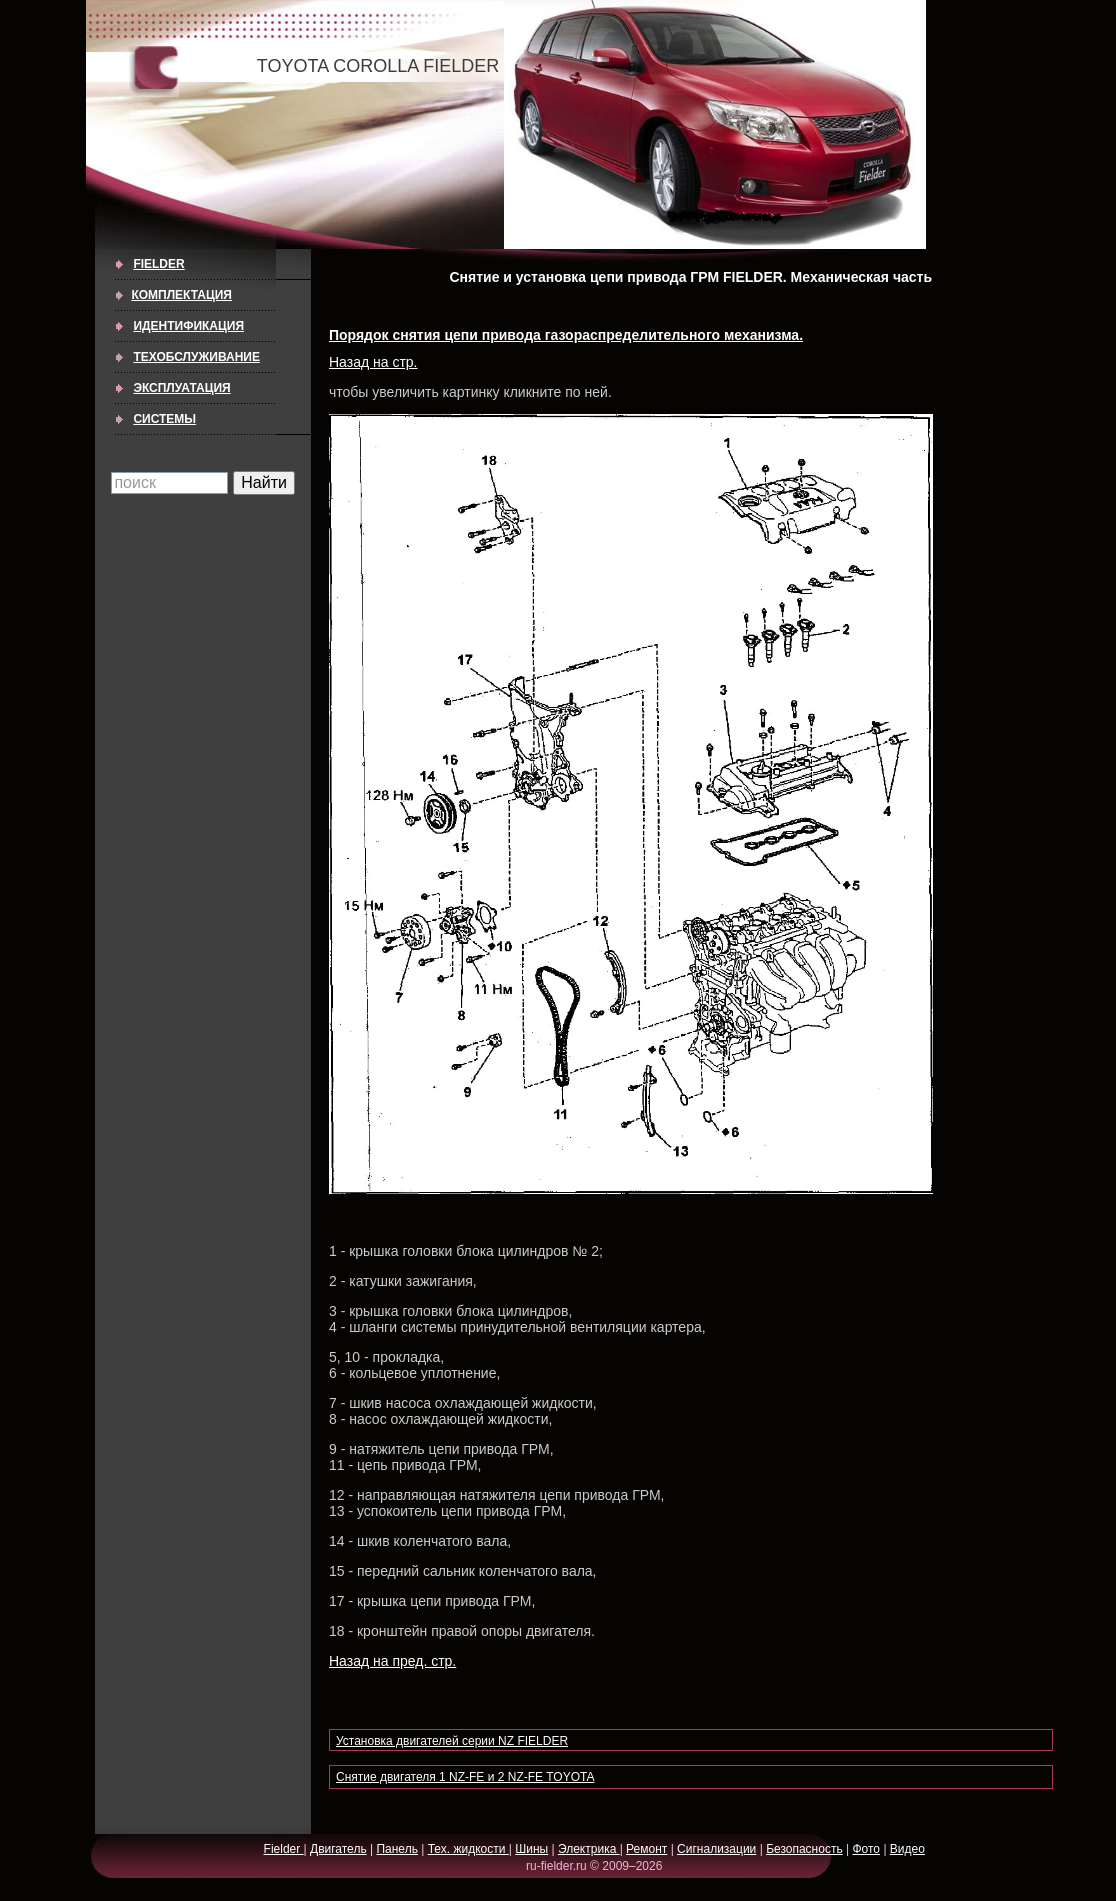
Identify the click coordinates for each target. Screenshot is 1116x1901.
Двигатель (338, 1849)
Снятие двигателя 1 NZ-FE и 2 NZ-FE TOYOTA (465, 1777)
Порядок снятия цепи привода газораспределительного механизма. (566, 335)
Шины (531, 1849)
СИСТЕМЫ (164, 419)
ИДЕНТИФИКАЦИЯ (188, 326)
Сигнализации (716, 1849)
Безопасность (804, 1849)
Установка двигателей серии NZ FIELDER (452, 1741)
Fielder (158, 264)
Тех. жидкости (468, 1849)
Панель (396, 1849)
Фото (866, 1849)
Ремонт (646, 1849)
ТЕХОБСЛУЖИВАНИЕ (196, 357)
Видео (907, 1849)
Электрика (589, 1849)
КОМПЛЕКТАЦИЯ (181, 295)
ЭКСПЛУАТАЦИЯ (181, 388)
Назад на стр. (373, 362)
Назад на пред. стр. (392, 1661)
